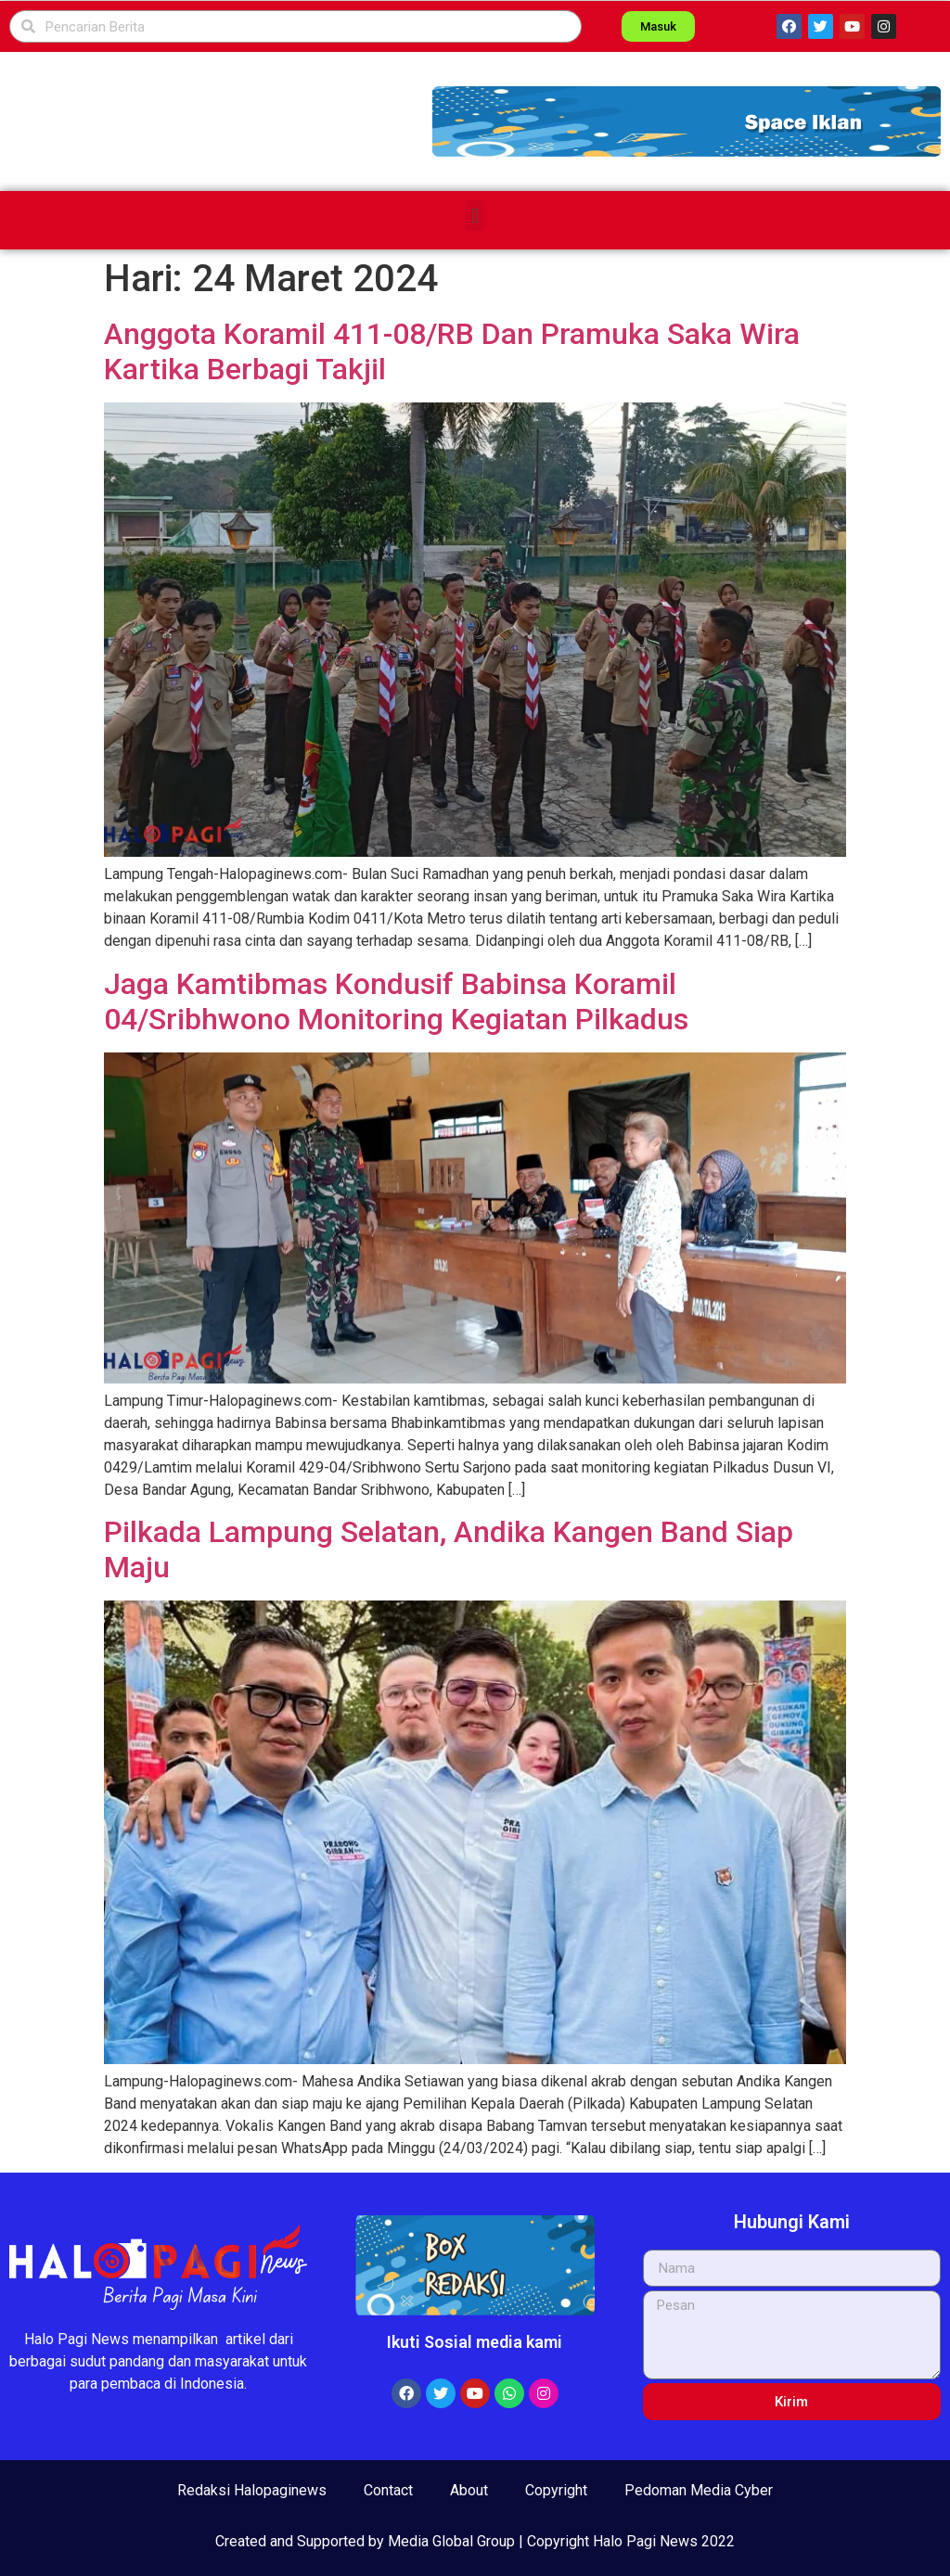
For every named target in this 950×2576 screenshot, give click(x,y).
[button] (686, 121)
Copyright (556, 2490)
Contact (388, 2490)
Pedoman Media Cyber (698, 2490)
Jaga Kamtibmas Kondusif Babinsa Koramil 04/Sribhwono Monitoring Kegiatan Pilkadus (396, 1001)
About (469, 2490)
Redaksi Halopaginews (252, 2490)
